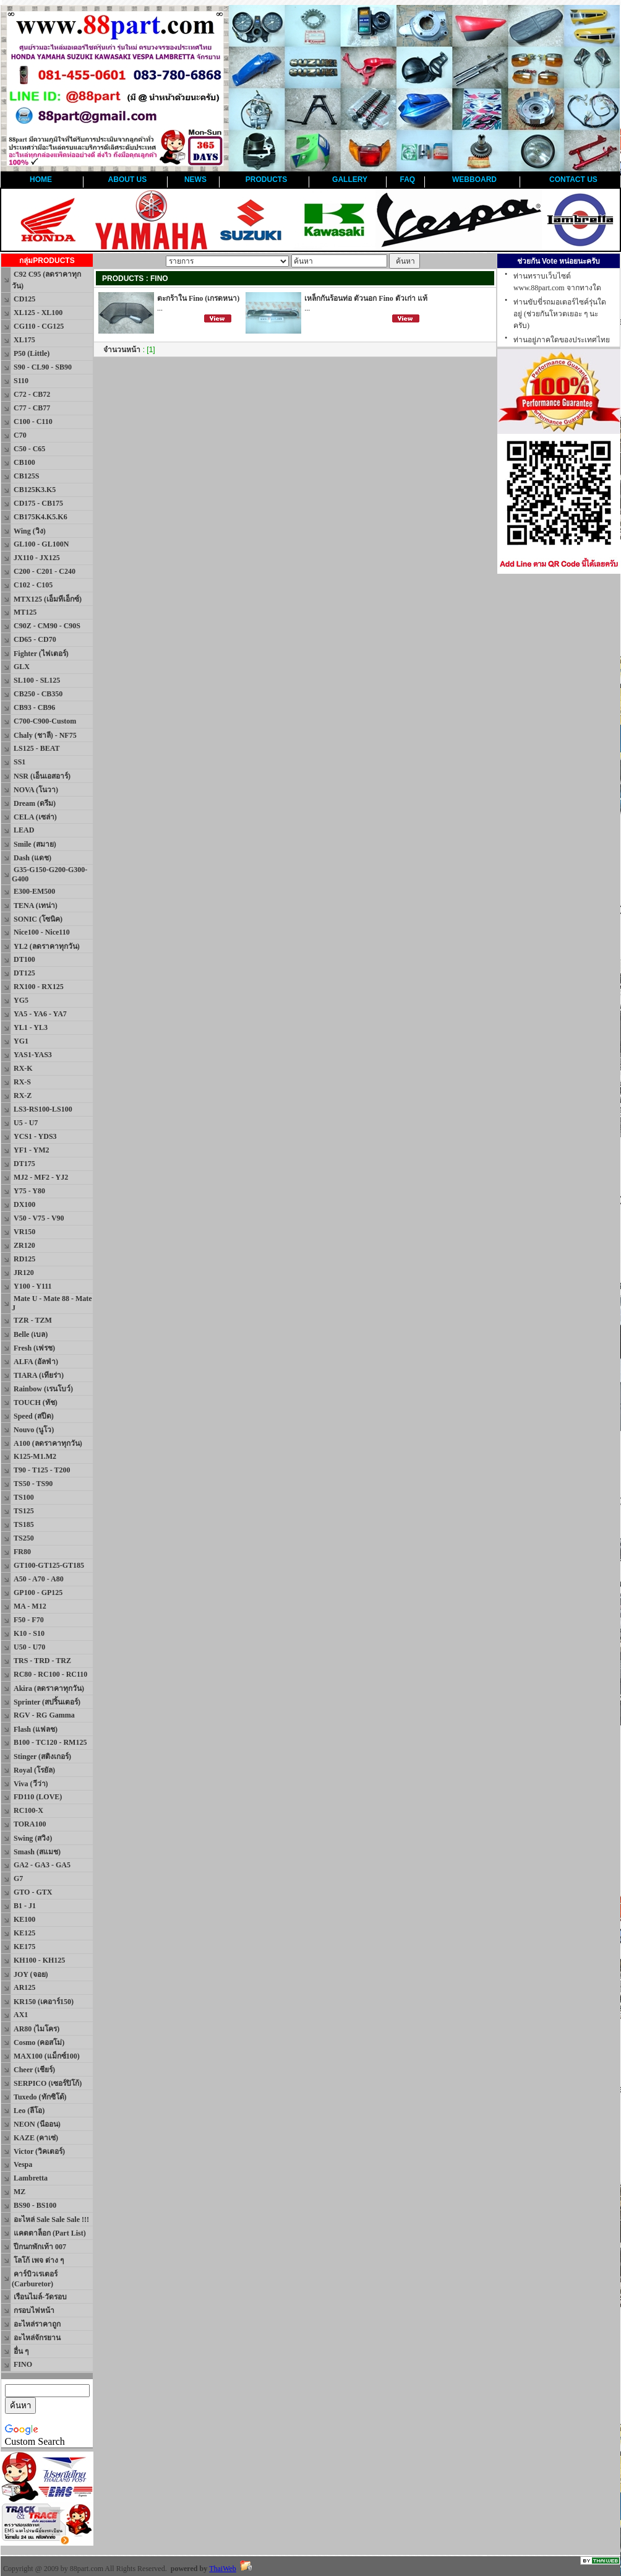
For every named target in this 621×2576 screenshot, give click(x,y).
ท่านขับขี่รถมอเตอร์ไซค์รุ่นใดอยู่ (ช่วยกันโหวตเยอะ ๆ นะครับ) (559, 314)
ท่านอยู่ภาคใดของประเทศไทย (561, 339)
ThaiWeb (222, 2568)
